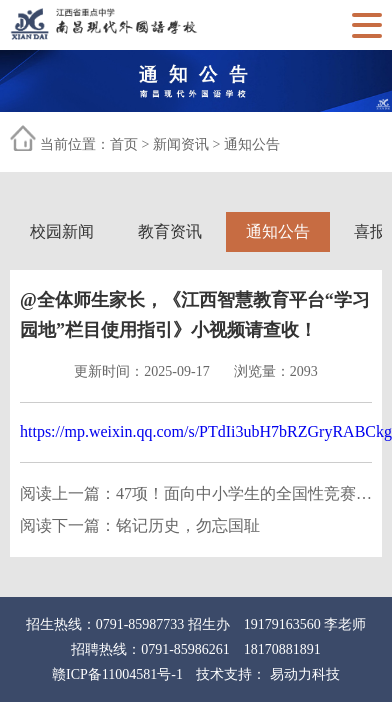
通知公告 (252, 144)
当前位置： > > (160, 144)
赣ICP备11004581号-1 (117, 674)
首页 (124, 144)
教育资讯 (170, 231)
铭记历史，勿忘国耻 (188, 525)
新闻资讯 (181, 144)
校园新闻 (62, 231)
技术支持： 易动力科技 (268, 674)
